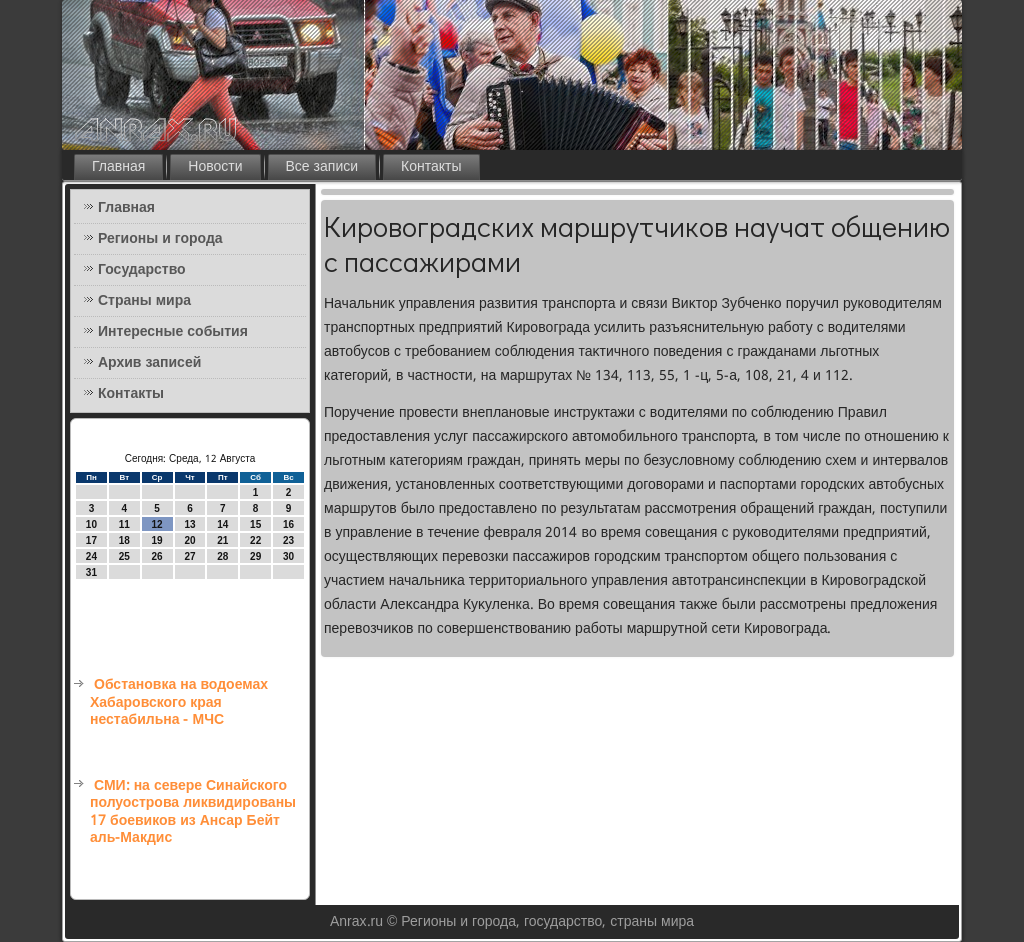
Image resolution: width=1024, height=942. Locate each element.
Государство (142, 270)
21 (222, 540)
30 (288, 556)
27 (189, 556)
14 (222, 524)
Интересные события (173, 332)
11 (124, 524)
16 (288, 524)
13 (189, 524)
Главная (118, 167)
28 (222, 556)
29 (255, 556)
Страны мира (144, 301)
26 (157, 556)
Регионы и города (160, 239)
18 (124, 540)
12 (157, 524)
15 (255, 524)
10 (91, 524)
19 (157, 540)
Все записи (322, 167)
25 (124, 556)
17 (91, 540)
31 (91, 572)
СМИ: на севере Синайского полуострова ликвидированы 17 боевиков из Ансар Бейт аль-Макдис (193, 812)
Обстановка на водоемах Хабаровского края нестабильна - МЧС (179, 702)
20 (189, 540)
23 (288, 540)
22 (255, 540)
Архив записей (149, 363)
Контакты (431, 167)
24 (91, 556)
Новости (215, 167)
